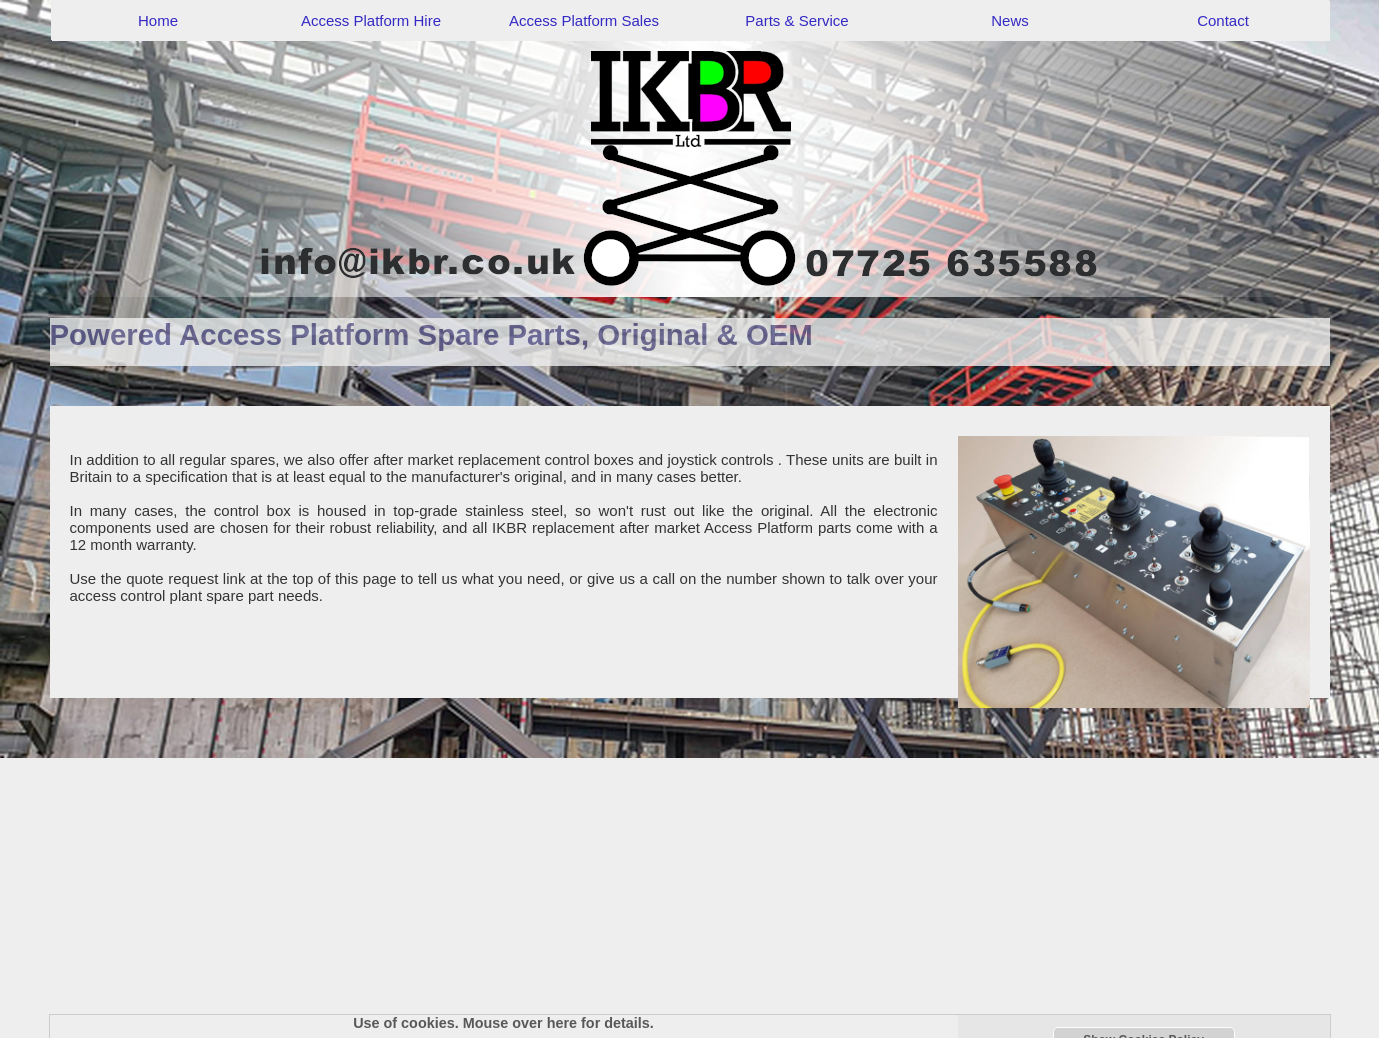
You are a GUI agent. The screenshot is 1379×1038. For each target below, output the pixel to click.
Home (158, 20)
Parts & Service (796, 20)
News (1010, 20)
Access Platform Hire (371, 20)
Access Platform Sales (584, 20)
